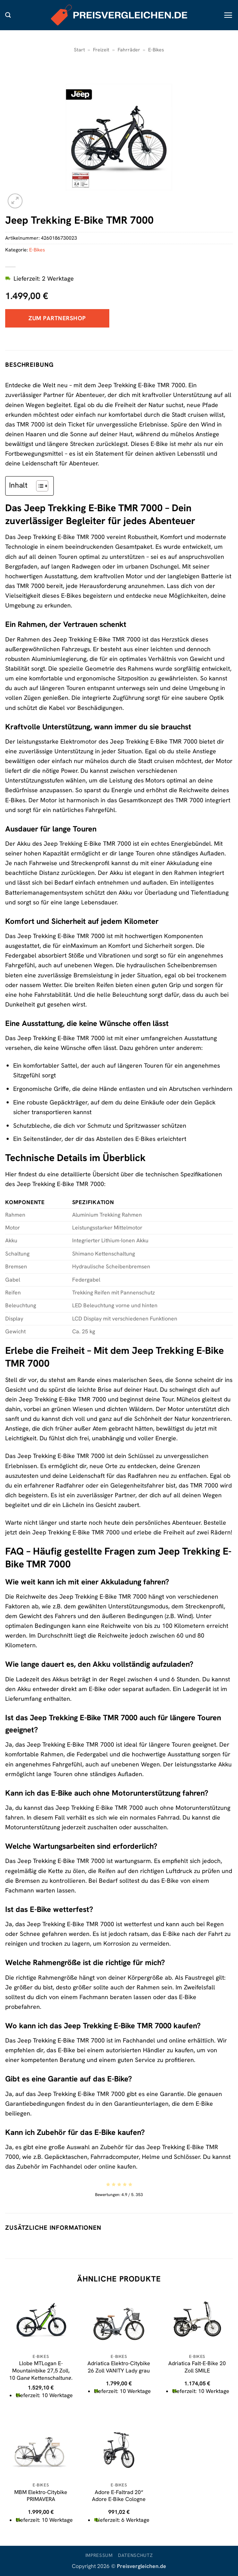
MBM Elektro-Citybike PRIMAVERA (40, 2496)
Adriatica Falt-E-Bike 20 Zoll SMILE (197, 2367)
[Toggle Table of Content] (38, 486)
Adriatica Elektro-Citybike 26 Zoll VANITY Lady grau (118, 2367)
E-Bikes (156, 50)
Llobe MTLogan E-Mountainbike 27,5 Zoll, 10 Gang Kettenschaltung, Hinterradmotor (41, 2374)
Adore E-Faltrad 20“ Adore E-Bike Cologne (119, 2496)
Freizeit (101, 50)
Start (79, 50)
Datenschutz (135, 2555)
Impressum (99, 2555)
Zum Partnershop (57, 318)
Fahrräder (129, 50)
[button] (8, 15)
